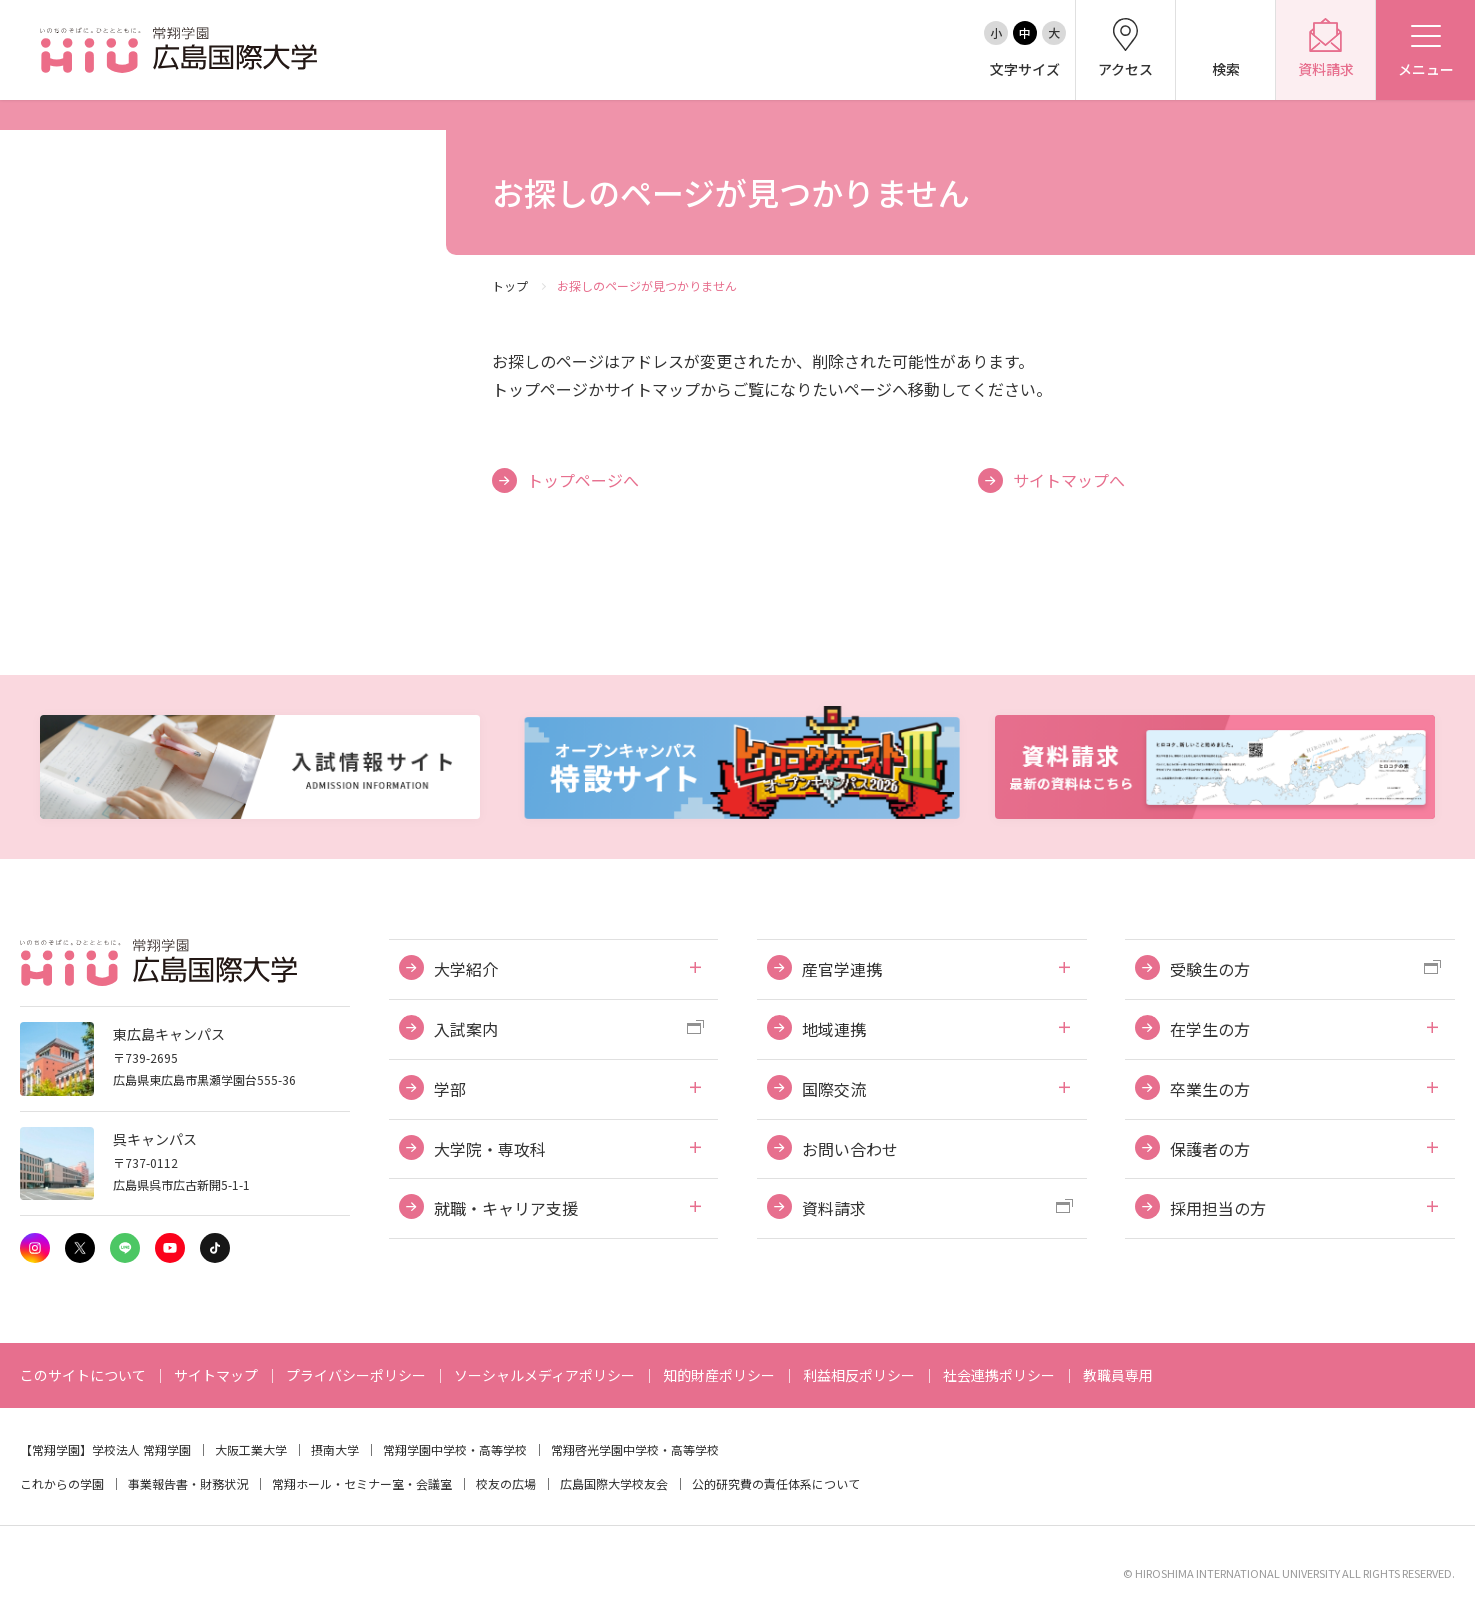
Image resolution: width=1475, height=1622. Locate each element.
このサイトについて (83, 1375)
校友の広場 (506, 1483)
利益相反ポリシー (859, 1375)
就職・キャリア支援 (506, 1208)
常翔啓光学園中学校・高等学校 (635, 1449)
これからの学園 (62, 1483)
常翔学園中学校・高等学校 (455, 1449)
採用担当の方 (1218, 1208)
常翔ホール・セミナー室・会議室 (362, 1483)
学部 (450, 1089)
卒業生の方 (1210, 1089)
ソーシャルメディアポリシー (544, 1375)
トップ (510, 285)
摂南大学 (335, 1449)
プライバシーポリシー (356, 1375)
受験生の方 (1210, 969)
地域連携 (834, 1029)
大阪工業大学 (251, 1449)
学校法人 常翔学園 (141, 1449)
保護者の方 (1210, 1149)
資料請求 (834, 1208)
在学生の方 (1210, 1029)
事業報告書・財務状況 (188, 1483)
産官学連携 (842, 969)
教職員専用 (1118, 1375)
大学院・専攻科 (490, 1149)
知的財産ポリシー (719, 1375)
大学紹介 (466, 969)
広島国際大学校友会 (614, 1483)
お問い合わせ (850, 1149)
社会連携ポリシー (999, 1375)
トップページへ (583, 480)
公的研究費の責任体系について (776, 1483)
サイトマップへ (1069, 480)
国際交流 (834, 1089)
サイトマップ (216, 1375)
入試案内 (466, 1029)
